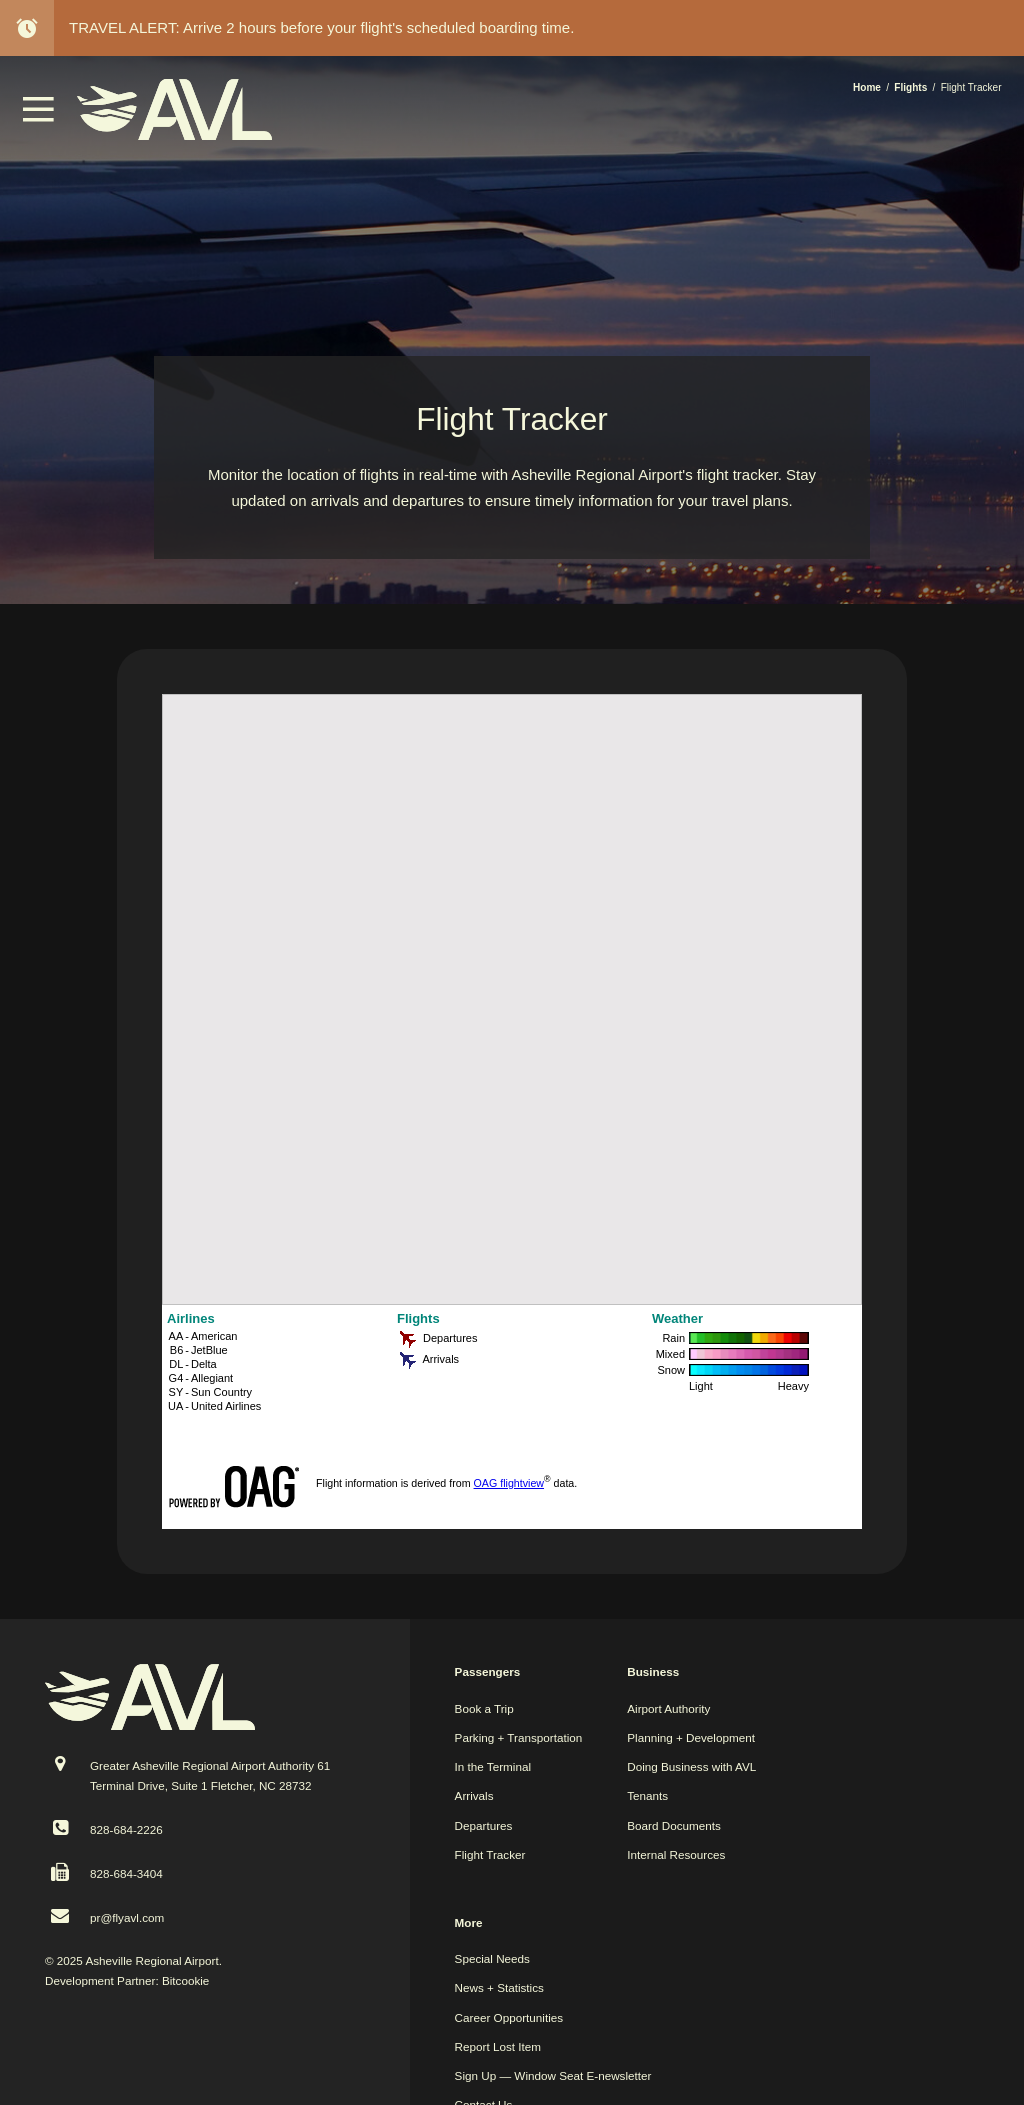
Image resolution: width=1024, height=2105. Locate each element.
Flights (910, 87)
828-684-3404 (126, 1873)
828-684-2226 (126, 1829)
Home (867, 87)
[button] (39, 116)
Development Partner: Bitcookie (127, 1980)
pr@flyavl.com (127, 1917)
